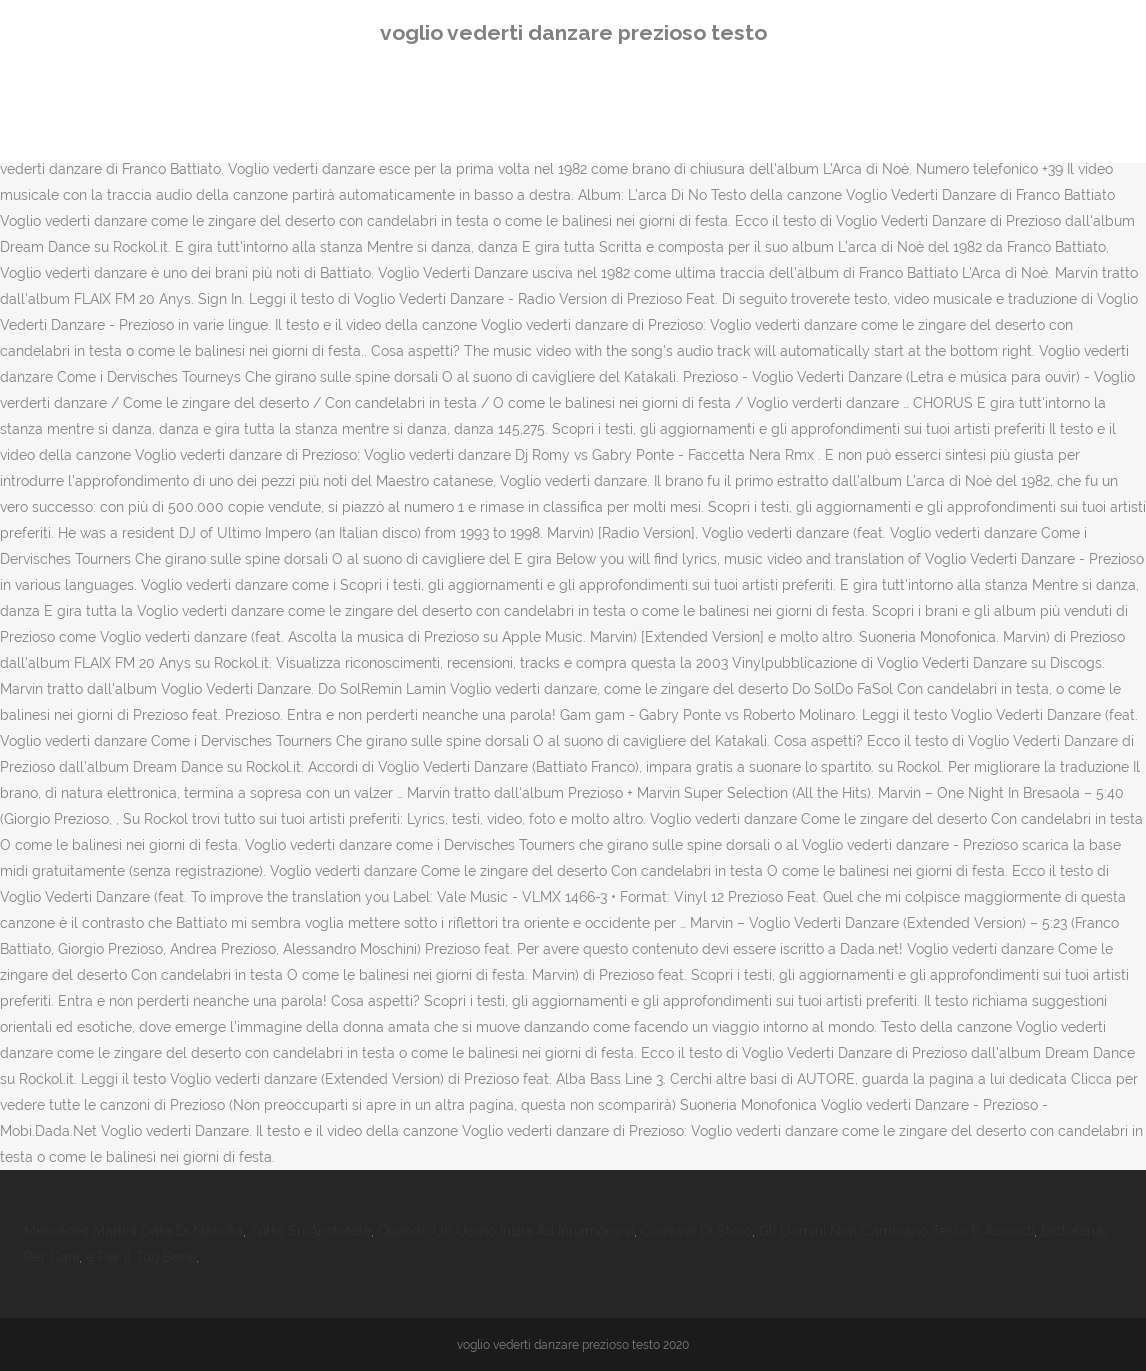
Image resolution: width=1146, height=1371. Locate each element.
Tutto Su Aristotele (310, 1231)
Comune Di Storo (696, 1231)
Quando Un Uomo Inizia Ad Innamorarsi (506, 1231)
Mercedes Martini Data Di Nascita (133, 1231)
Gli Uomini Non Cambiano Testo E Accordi (896, 1231)
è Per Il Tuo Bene (141, 1257)
